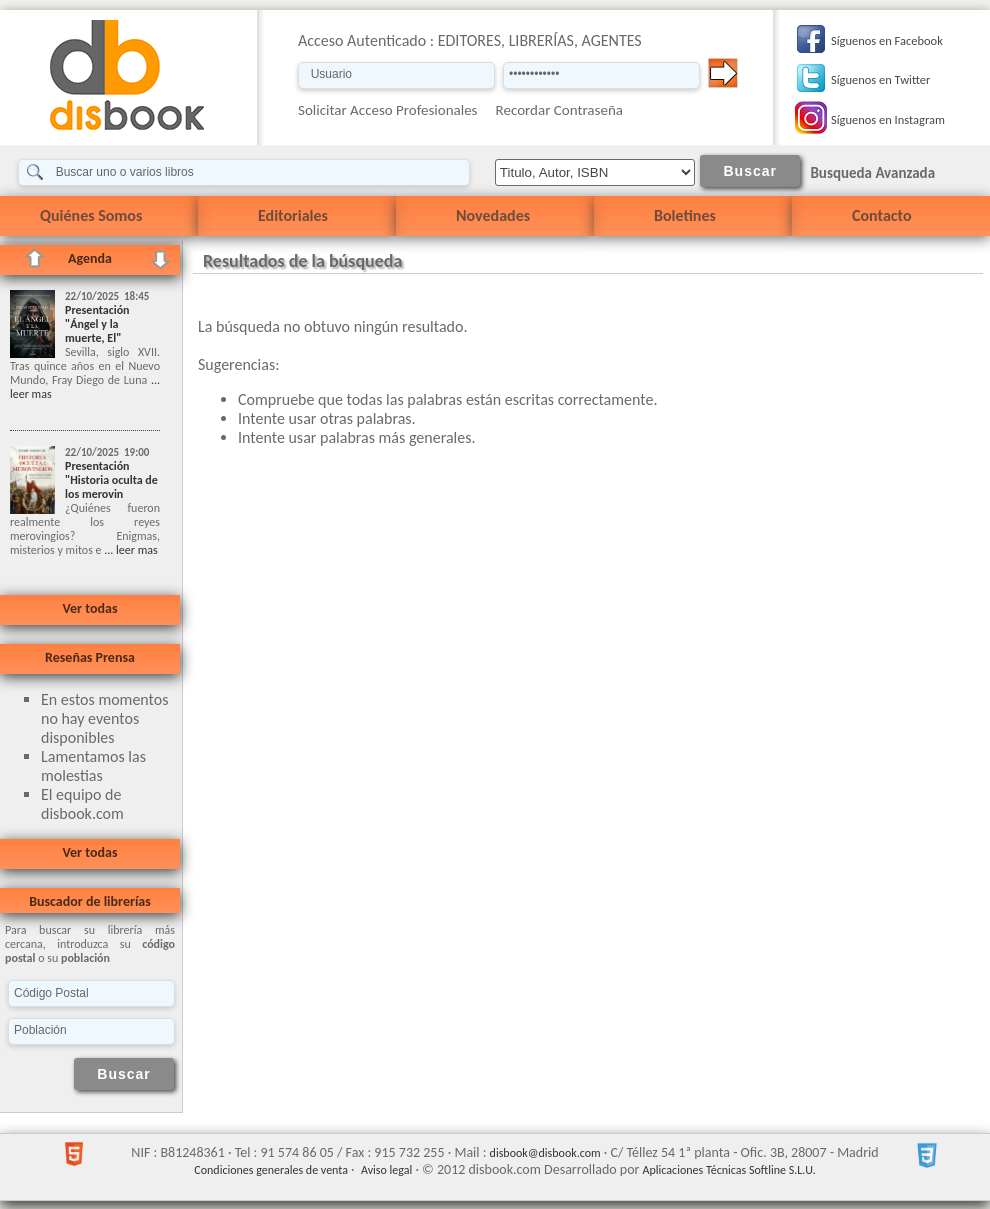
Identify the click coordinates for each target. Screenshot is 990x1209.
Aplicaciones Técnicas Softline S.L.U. (729, 1170)
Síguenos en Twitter (880, 79)
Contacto (881, 215)
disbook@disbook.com (545, 1153)
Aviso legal (386, 1170)
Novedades (493, 215)
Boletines (685, 215)
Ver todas (89, 608)
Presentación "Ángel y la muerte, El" (97, 324)
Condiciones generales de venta (271, 1170)
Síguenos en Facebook (887, 40)
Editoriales (293, 215)
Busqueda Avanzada (872, 173)
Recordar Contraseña (559, 110)
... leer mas (130, 550)
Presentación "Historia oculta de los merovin (111, 480)
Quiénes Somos (91, 215)
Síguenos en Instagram (888, 119)
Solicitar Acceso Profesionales (388, 110)
